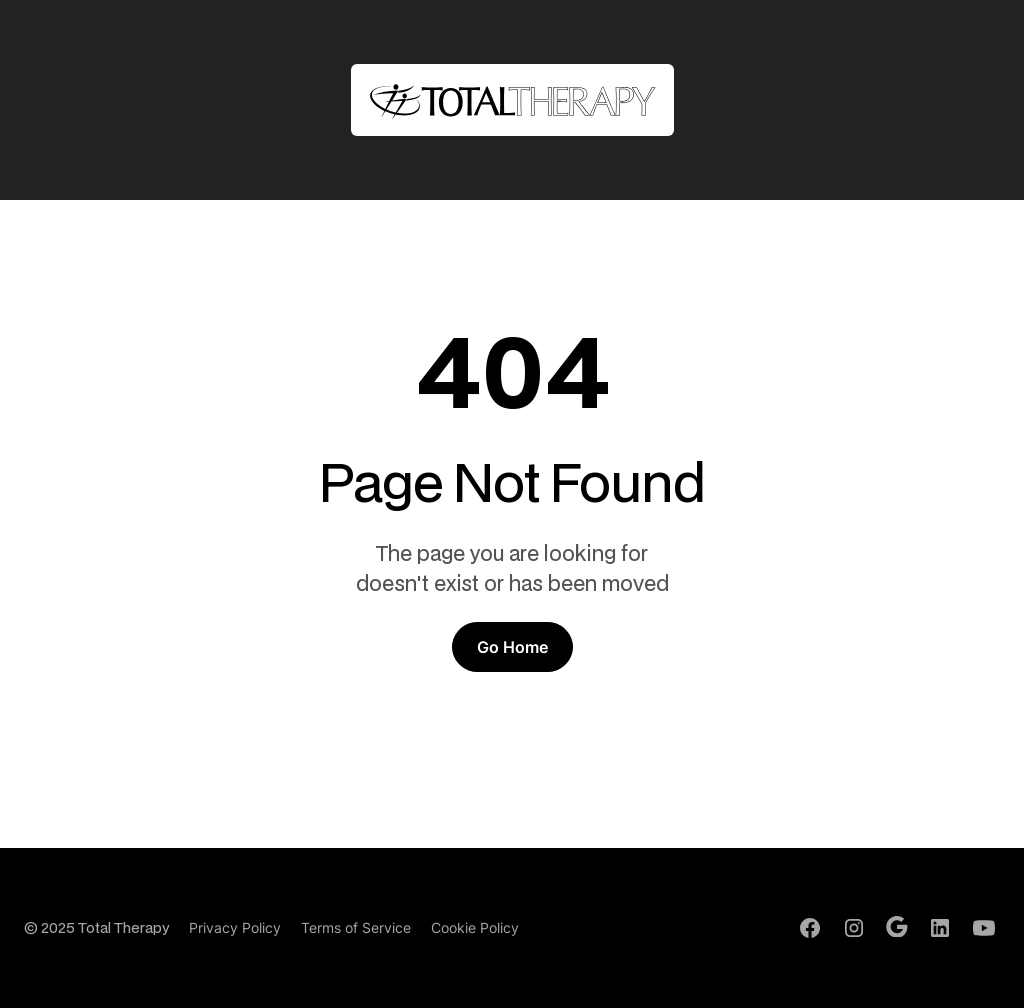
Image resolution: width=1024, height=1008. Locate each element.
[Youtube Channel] (984, 928)
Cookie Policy (475, 927)
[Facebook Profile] (810, 928)
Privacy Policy (235, 927)
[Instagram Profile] (854, 928)
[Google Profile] (897, 927)
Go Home (512, 647)
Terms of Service (356, 927)
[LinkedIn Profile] (940, 928)
